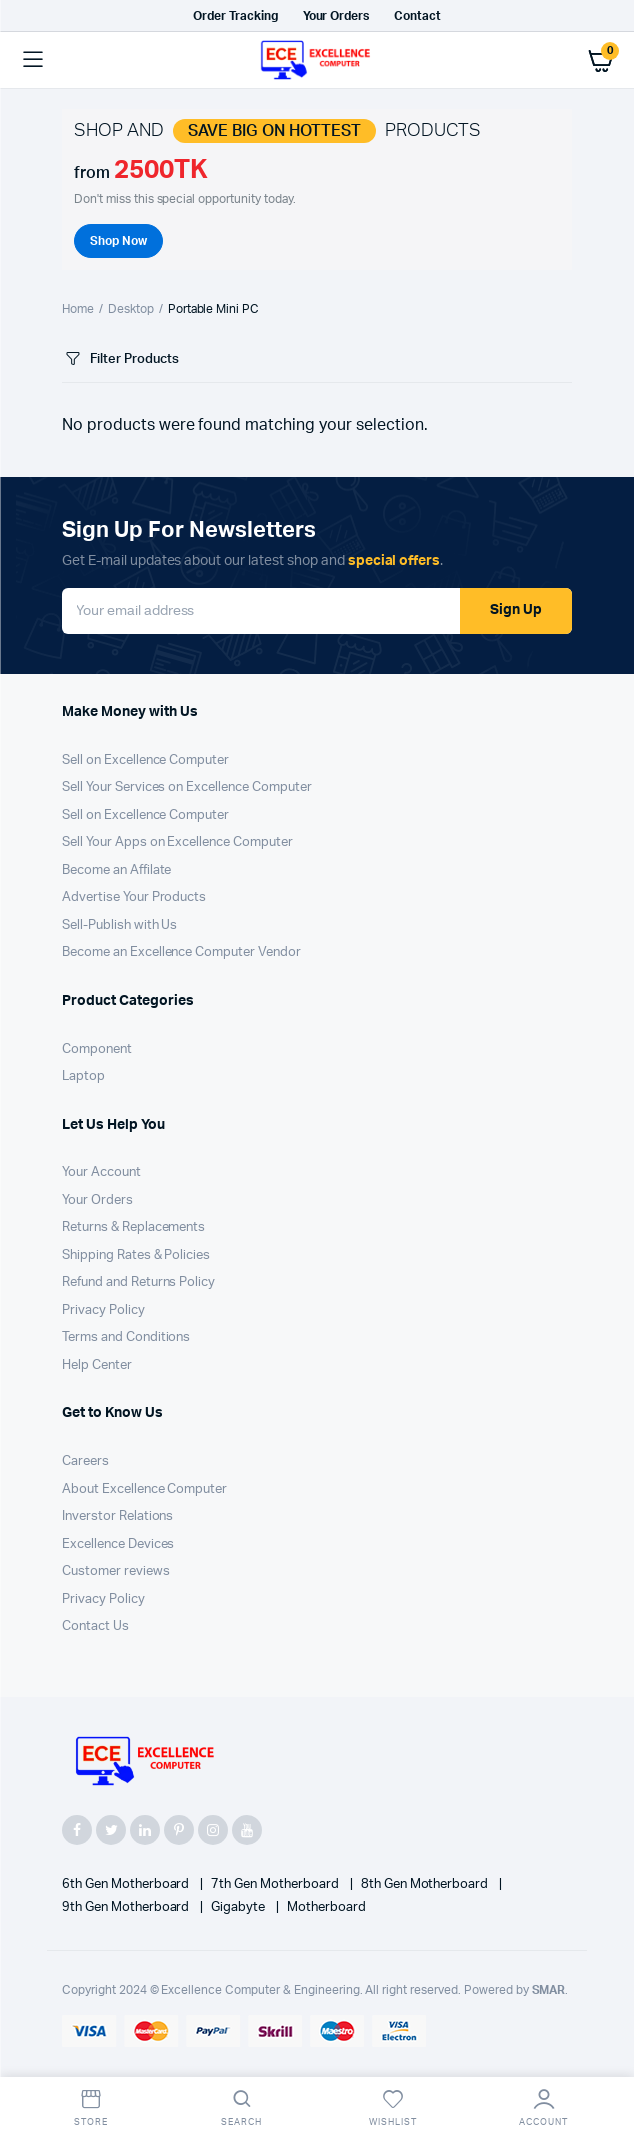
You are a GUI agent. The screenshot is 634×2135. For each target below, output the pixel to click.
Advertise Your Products (134, 897)
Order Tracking (235, 16)
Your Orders (336, 16)
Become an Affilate (116, 870)
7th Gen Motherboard (276, 1884)
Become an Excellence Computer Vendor (181, 952)
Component (97, 1049)
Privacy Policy (103, 1310)
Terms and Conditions (126, 1337)
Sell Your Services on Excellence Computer (187, 787)
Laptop (83, 1076)
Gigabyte (239, 1907)
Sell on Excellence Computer (145, 760)
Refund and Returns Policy (138, 1282)
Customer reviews (116, 1571)
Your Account (101, 1172)
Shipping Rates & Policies (136, 1255)
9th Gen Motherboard (127, 1907)
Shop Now (118, 241)
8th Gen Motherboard (426, 1884)
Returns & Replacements (133, 1227)
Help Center (97, 1365)
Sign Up (516, 610)
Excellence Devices (118, 1544)
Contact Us (95, 1626)
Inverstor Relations (117, 1516)
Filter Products (120, 359)
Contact (417, 16)
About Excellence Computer (144, 1489)
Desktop (131, 309)
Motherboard (326, 1907)
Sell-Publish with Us (119, 925)
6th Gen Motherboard (127, 1884)
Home (78, 309)
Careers (85, 1461)
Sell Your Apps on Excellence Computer (177, 842)
